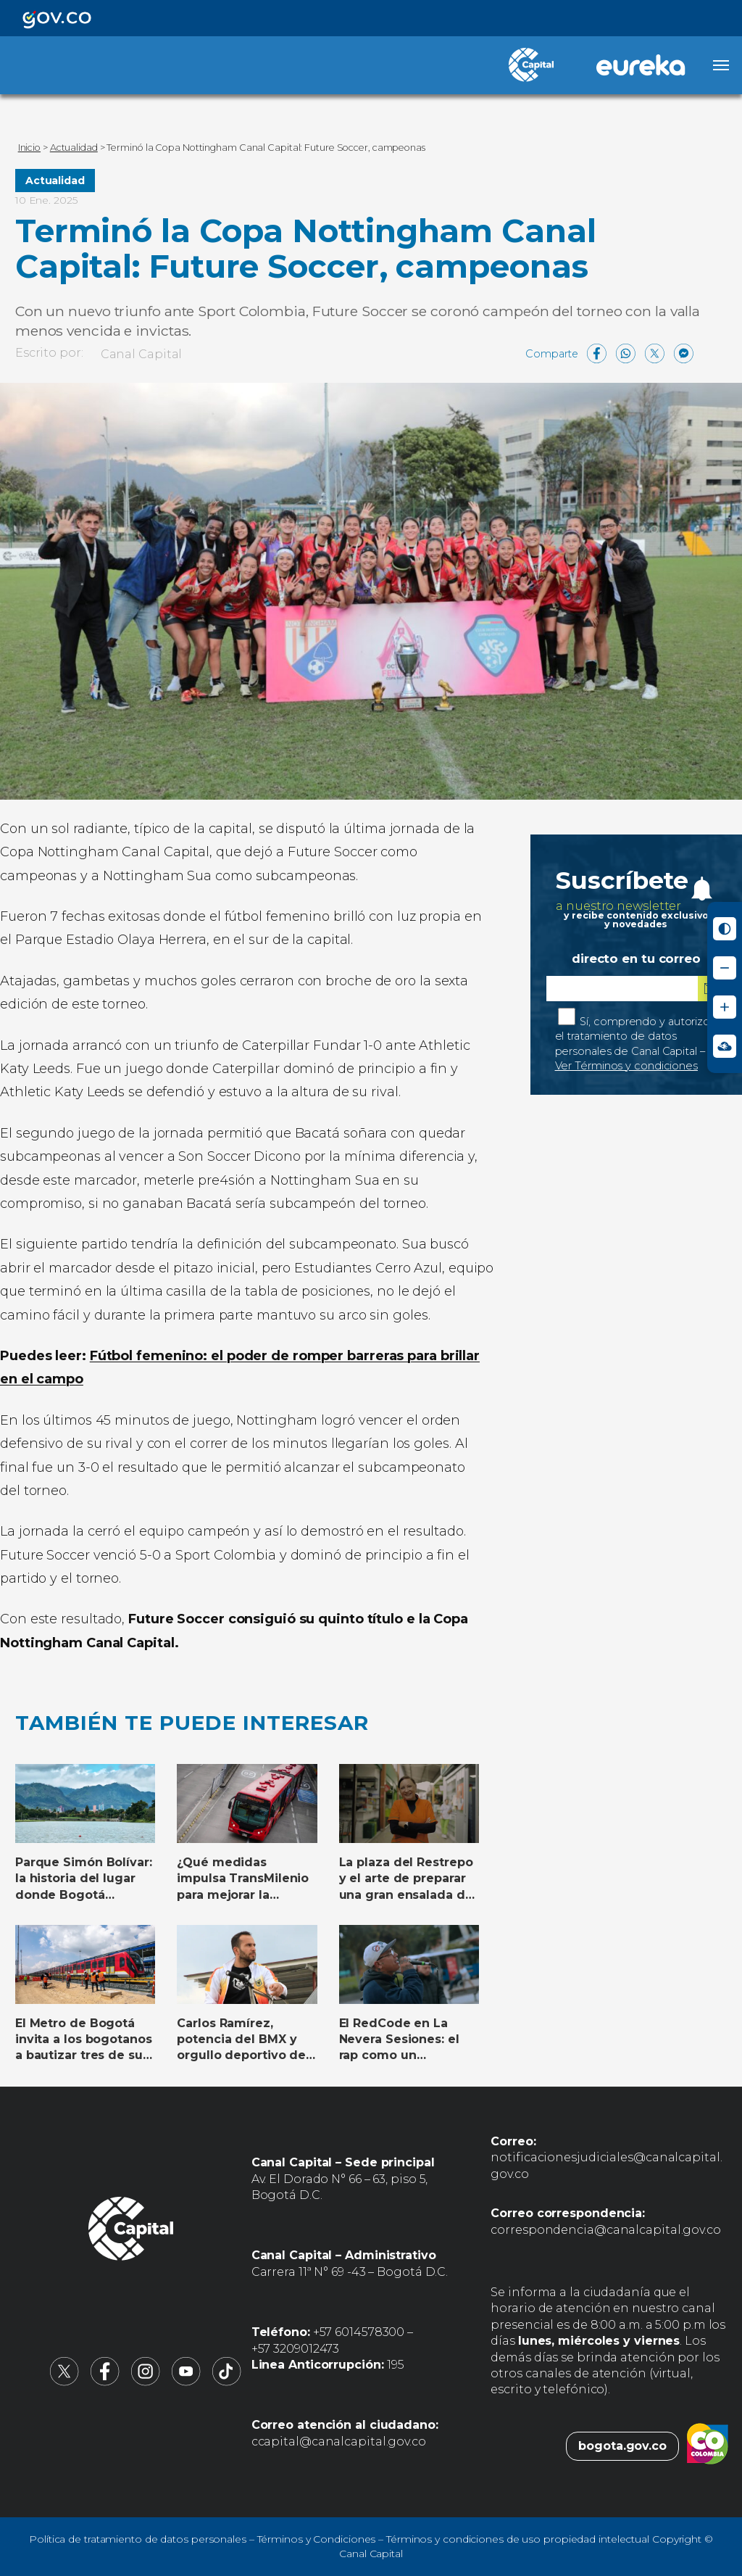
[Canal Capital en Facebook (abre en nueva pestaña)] (105, 2382)
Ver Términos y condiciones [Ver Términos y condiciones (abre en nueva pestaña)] (626, 1065)
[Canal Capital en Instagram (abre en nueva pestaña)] (145, 2382)
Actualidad (55, 180)
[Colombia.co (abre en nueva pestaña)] (707, 2446)
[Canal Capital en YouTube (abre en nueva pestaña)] (186, 2382)
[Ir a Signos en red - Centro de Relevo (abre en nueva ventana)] (724, 1046)
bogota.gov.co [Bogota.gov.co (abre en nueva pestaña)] (622, 2446)
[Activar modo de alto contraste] (724, 929)
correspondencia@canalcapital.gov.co (606, 2230)
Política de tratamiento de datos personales (137, 2539)
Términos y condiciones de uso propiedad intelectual (517, 2539)
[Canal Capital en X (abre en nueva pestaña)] (64, 2382)
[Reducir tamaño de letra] (724, 968)
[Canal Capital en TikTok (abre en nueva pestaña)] (226, 2382)
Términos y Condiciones (316, 2539)
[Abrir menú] (721, 65)
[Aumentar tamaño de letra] (724, 1007)
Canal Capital (142, 354)
